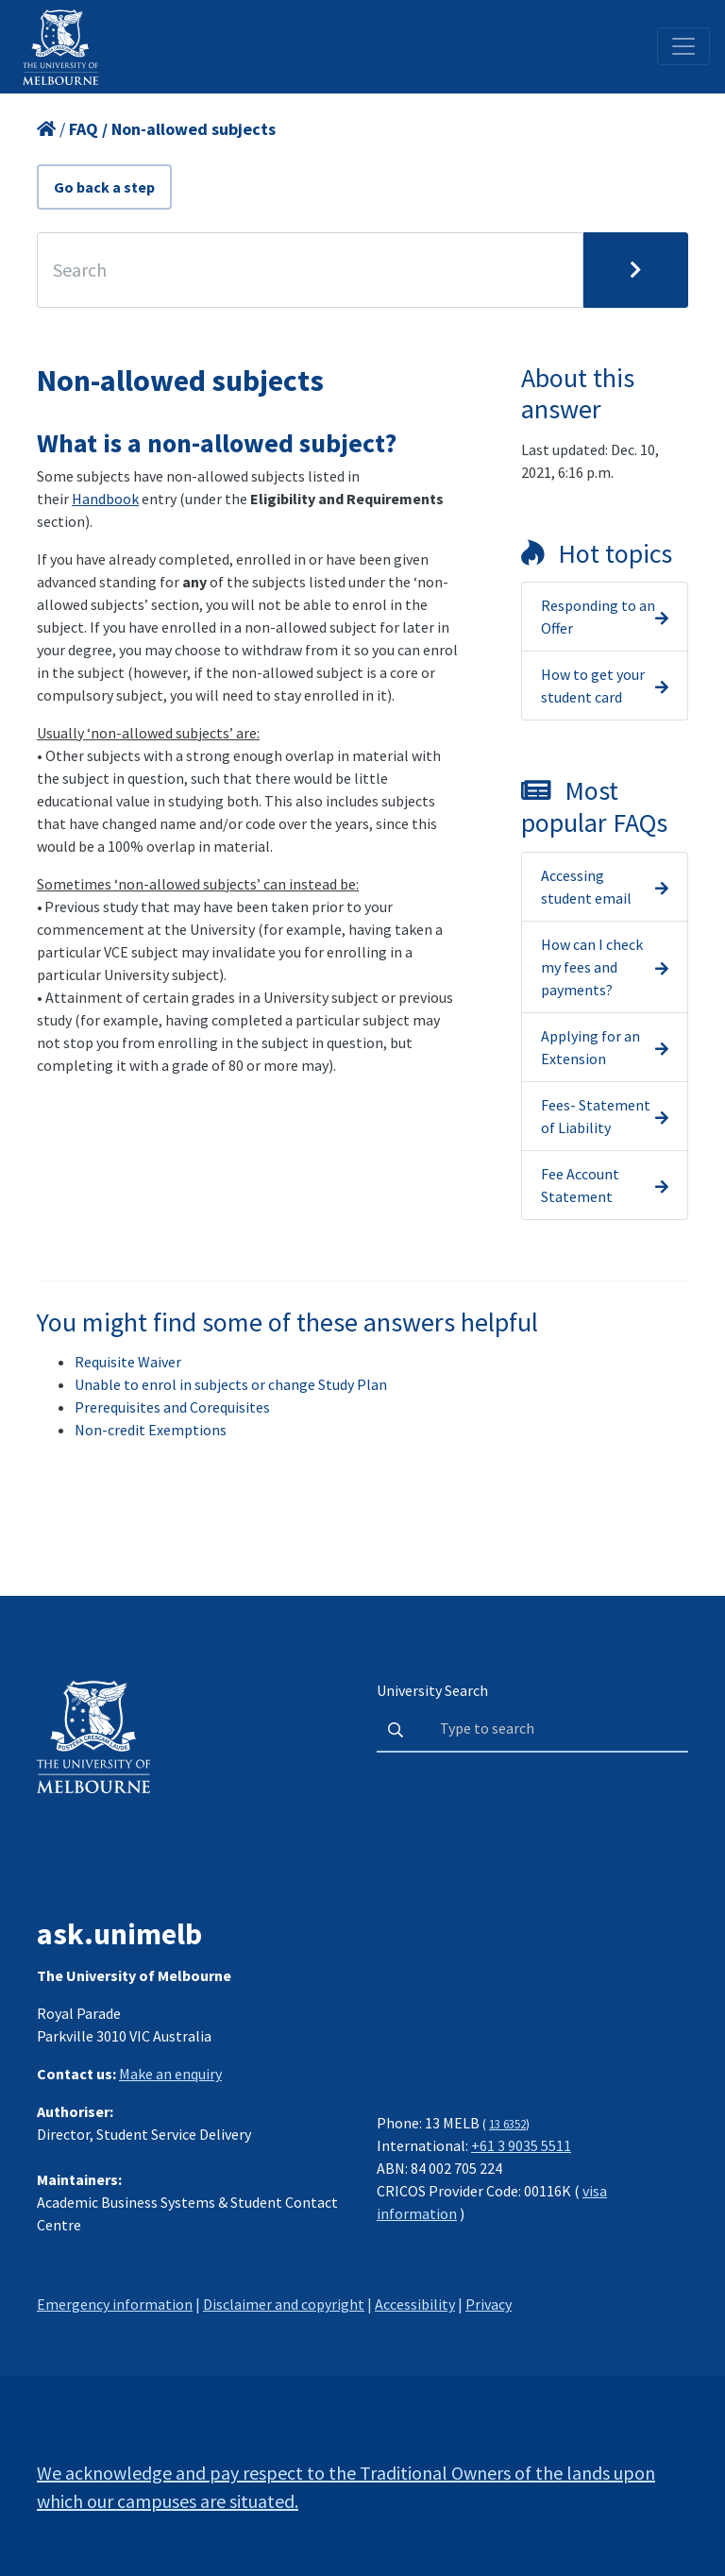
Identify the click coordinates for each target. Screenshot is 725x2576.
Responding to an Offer (598, 616)
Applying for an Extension (590, 1047)
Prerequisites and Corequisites (172, 1407)
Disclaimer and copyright (283, 2304)
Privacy (488, 2304)
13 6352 (507, 2123)
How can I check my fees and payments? (592, 967)
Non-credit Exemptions (151, 1429)
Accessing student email (586, 886)
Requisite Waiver (128, 1361)
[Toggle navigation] (683, 46)
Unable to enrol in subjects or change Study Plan (231, 1384)
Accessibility (415, 2304)
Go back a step (104, 187)
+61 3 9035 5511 (521, 2145)
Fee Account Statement (580, 1185)
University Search (432, 1690)
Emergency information (115, 2304)
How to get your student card (593, 685)
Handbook (105, 498)
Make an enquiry (170, 2073)
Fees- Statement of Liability (595, 1116)
